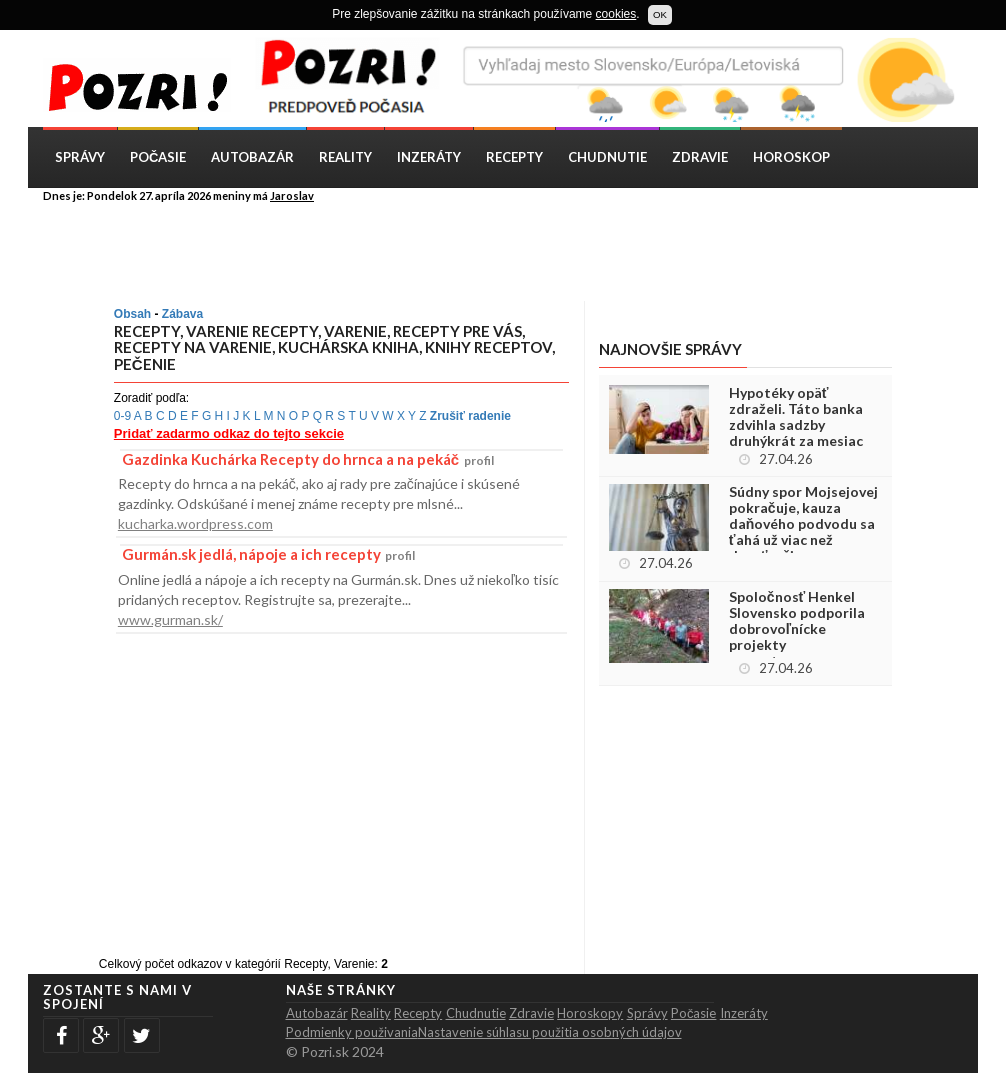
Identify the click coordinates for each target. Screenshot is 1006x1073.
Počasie (158, 157)
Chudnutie (607, 157)
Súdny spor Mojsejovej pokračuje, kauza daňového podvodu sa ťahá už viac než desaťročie (803, 524)
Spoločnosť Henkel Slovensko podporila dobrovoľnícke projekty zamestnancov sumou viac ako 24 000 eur (800, 637)
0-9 (122, 416)
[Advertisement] (518, 251)
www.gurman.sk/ (170, 619)
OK (660, 14)
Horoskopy (590, 1013)
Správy (80, 157)
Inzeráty (429, 157)
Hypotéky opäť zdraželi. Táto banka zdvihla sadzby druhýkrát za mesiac (796, 417)
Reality (345, 157)
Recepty (514, 157)
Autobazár (252, 157)
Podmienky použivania (352, 1032)
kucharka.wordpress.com (195, 523)
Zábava (182, 314)
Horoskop (791, 157)
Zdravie (700, 157)
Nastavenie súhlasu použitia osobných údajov (550, 1032)
